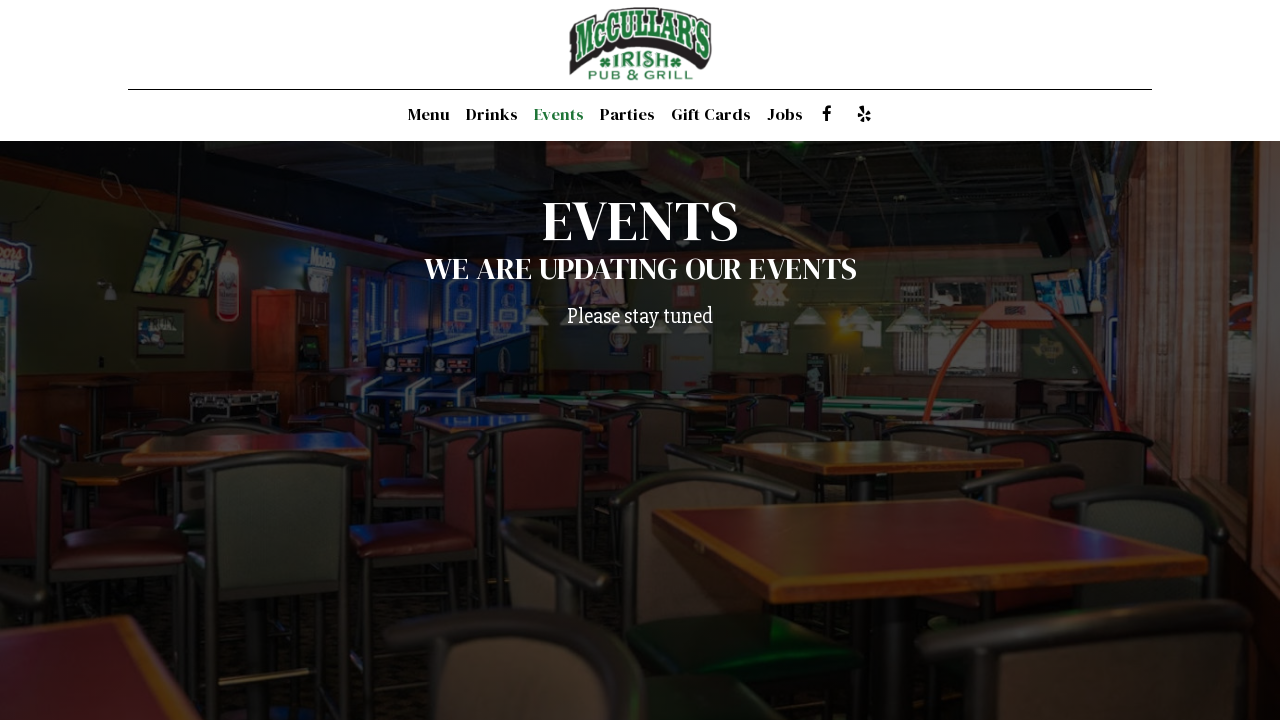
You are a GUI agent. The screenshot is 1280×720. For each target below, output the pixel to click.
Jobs (785, 115)
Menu (429, 115)
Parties (627, 115)
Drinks (492, 115)
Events (559, 115)
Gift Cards (711, 115)
